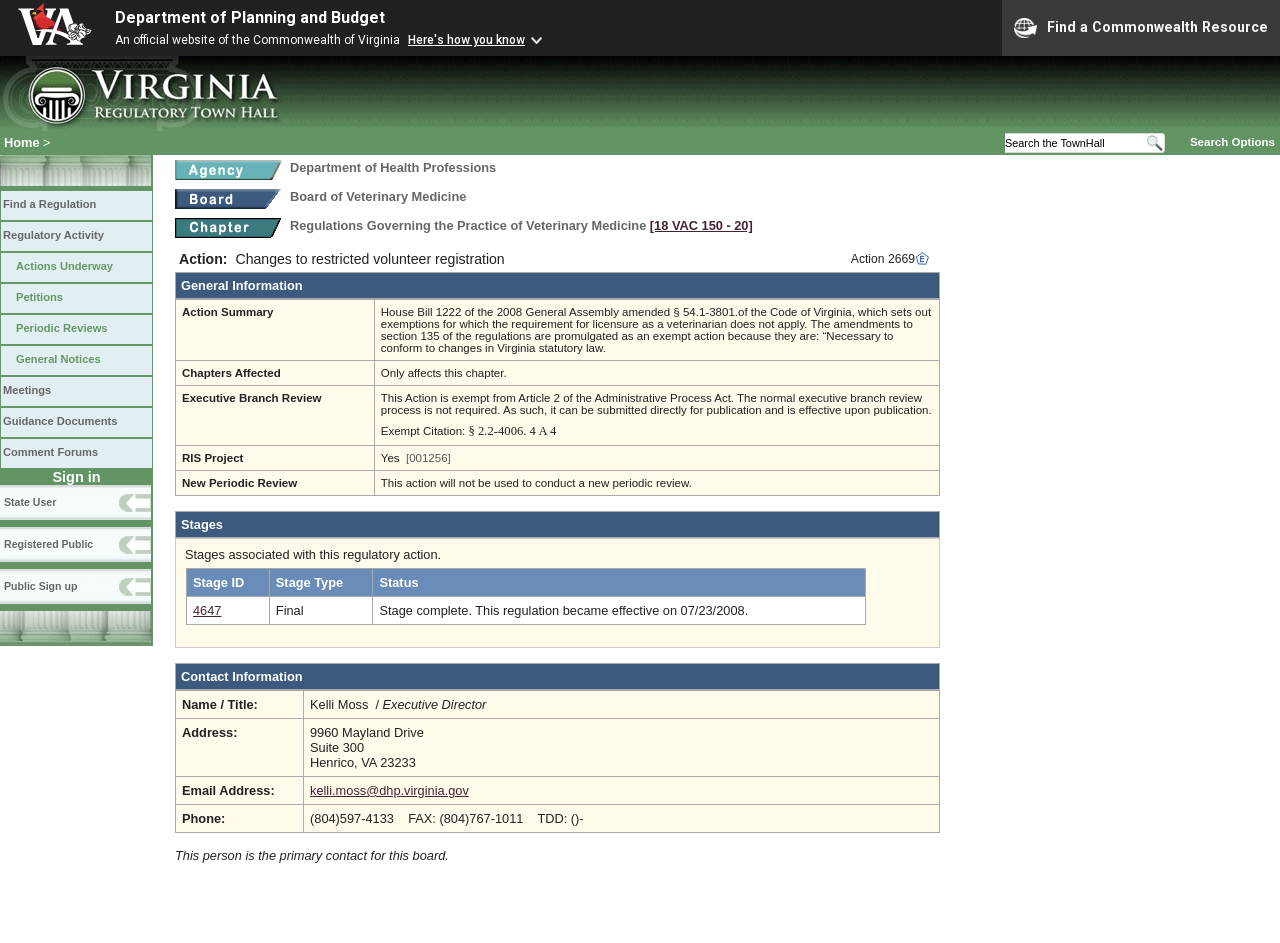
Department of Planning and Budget (250, 17)
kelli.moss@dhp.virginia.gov (389, 790)
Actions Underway (64, 266)
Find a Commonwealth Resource (1141, 28)
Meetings (27, 390)
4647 (207, 610)
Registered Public (48, 544)
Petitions (39, 297)
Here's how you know (466, 40)
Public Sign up (40, 586)
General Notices (58, 359)
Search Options (1232, 142)
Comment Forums (50, 452)
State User (30, 502)
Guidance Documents (60, 421)
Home (22, 142)
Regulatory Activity (53, 235)
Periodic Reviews (62, 328)
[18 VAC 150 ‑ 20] (701, 225)
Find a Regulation (49, 204)
